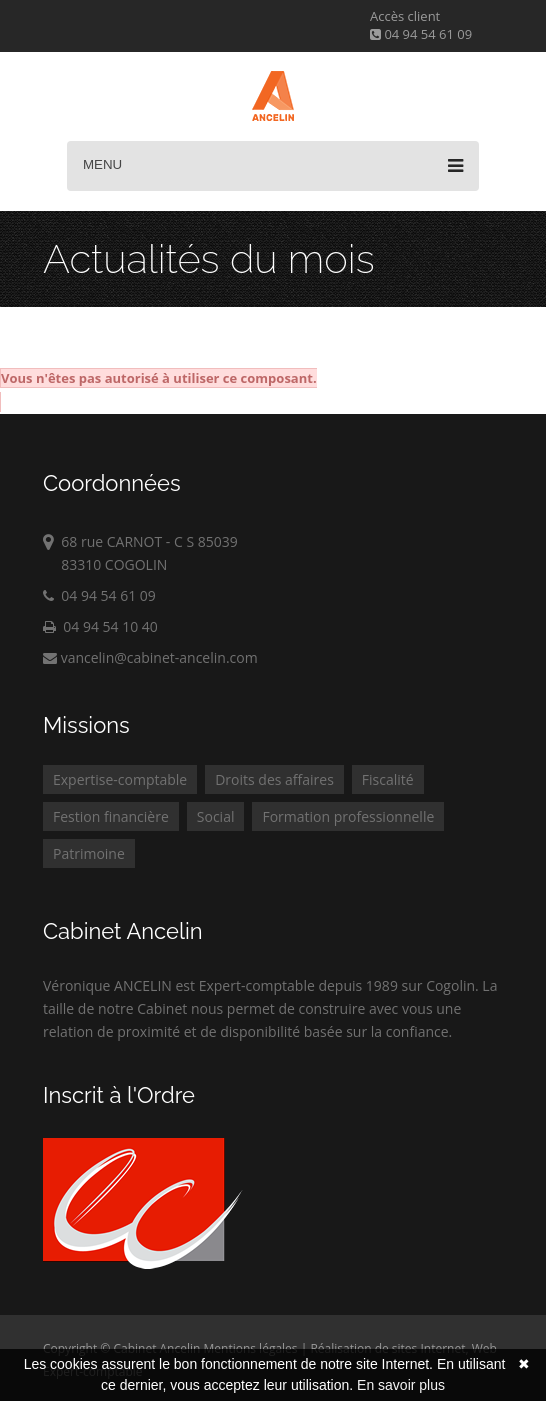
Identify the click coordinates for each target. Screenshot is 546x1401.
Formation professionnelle (348, 816)
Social (216, 816)
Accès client (405, 16)
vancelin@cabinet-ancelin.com (150, 657)
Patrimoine (89, 853)
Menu (273, 166)
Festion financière (111, 816)
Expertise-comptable (120, 779)
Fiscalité (388, 779)
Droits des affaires (274, 779)
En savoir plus (401, 1385)
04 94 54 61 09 (421, 34)
